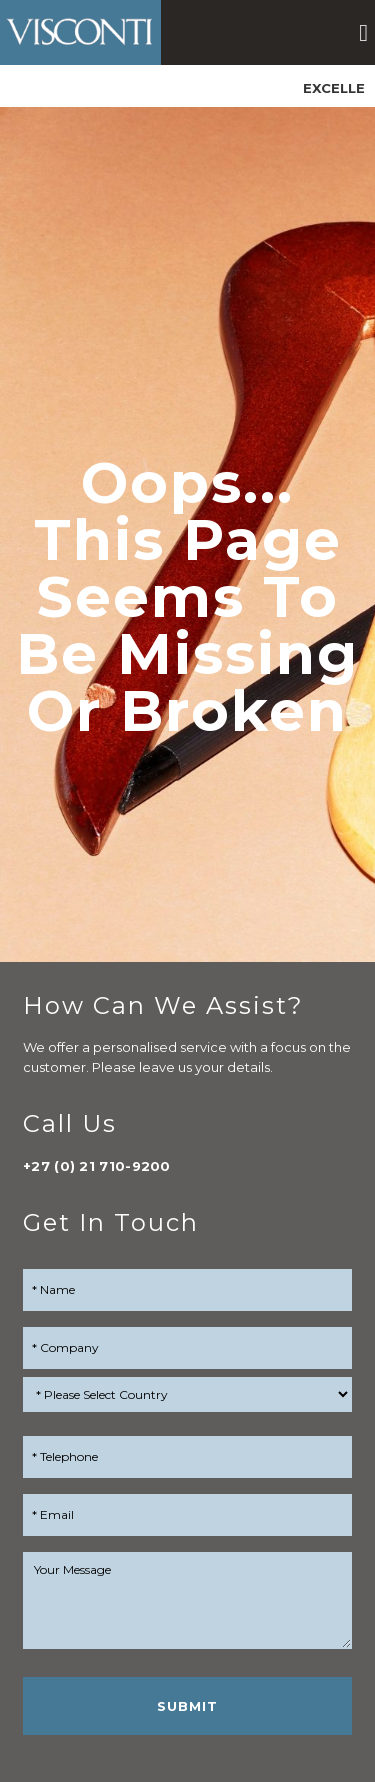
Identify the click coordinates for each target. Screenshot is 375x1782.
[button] (363, 33)
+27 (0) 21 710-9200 (97, 1166)
